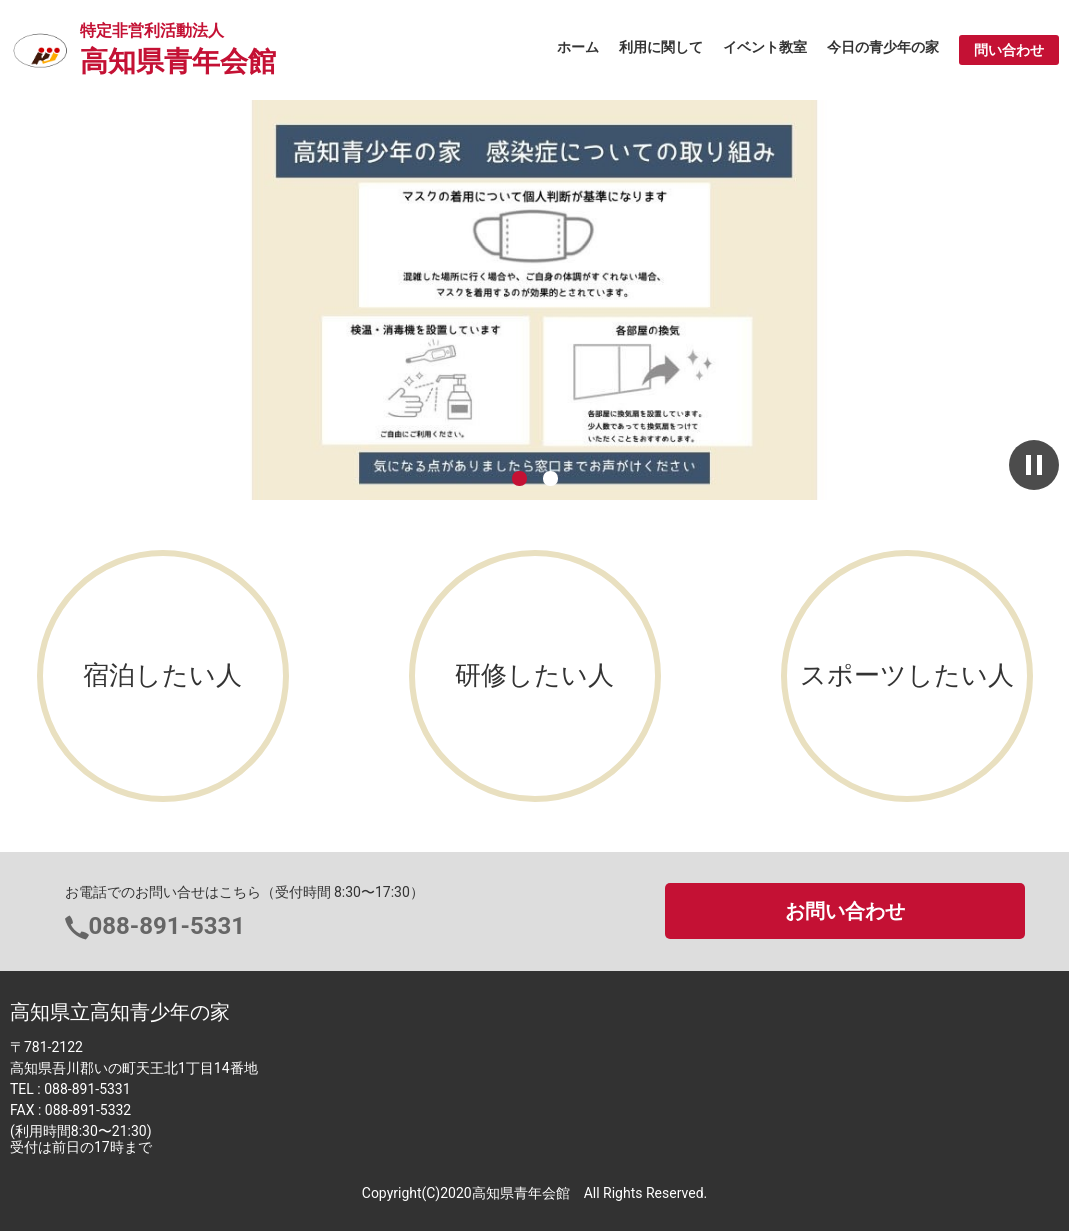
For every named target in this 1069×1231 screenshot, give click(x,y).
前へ (59, 301)
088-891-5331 (167, 926)
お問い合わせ (845, 911)
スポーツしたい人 (907, 675)
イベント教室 (765, 47)
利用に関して (661, 47)
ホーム (578, 47)
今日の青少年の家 (883, 47)
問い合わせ (1009, 50)
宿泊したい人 (162, 675)
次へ (1009, 301)
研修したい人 (534, 675)
